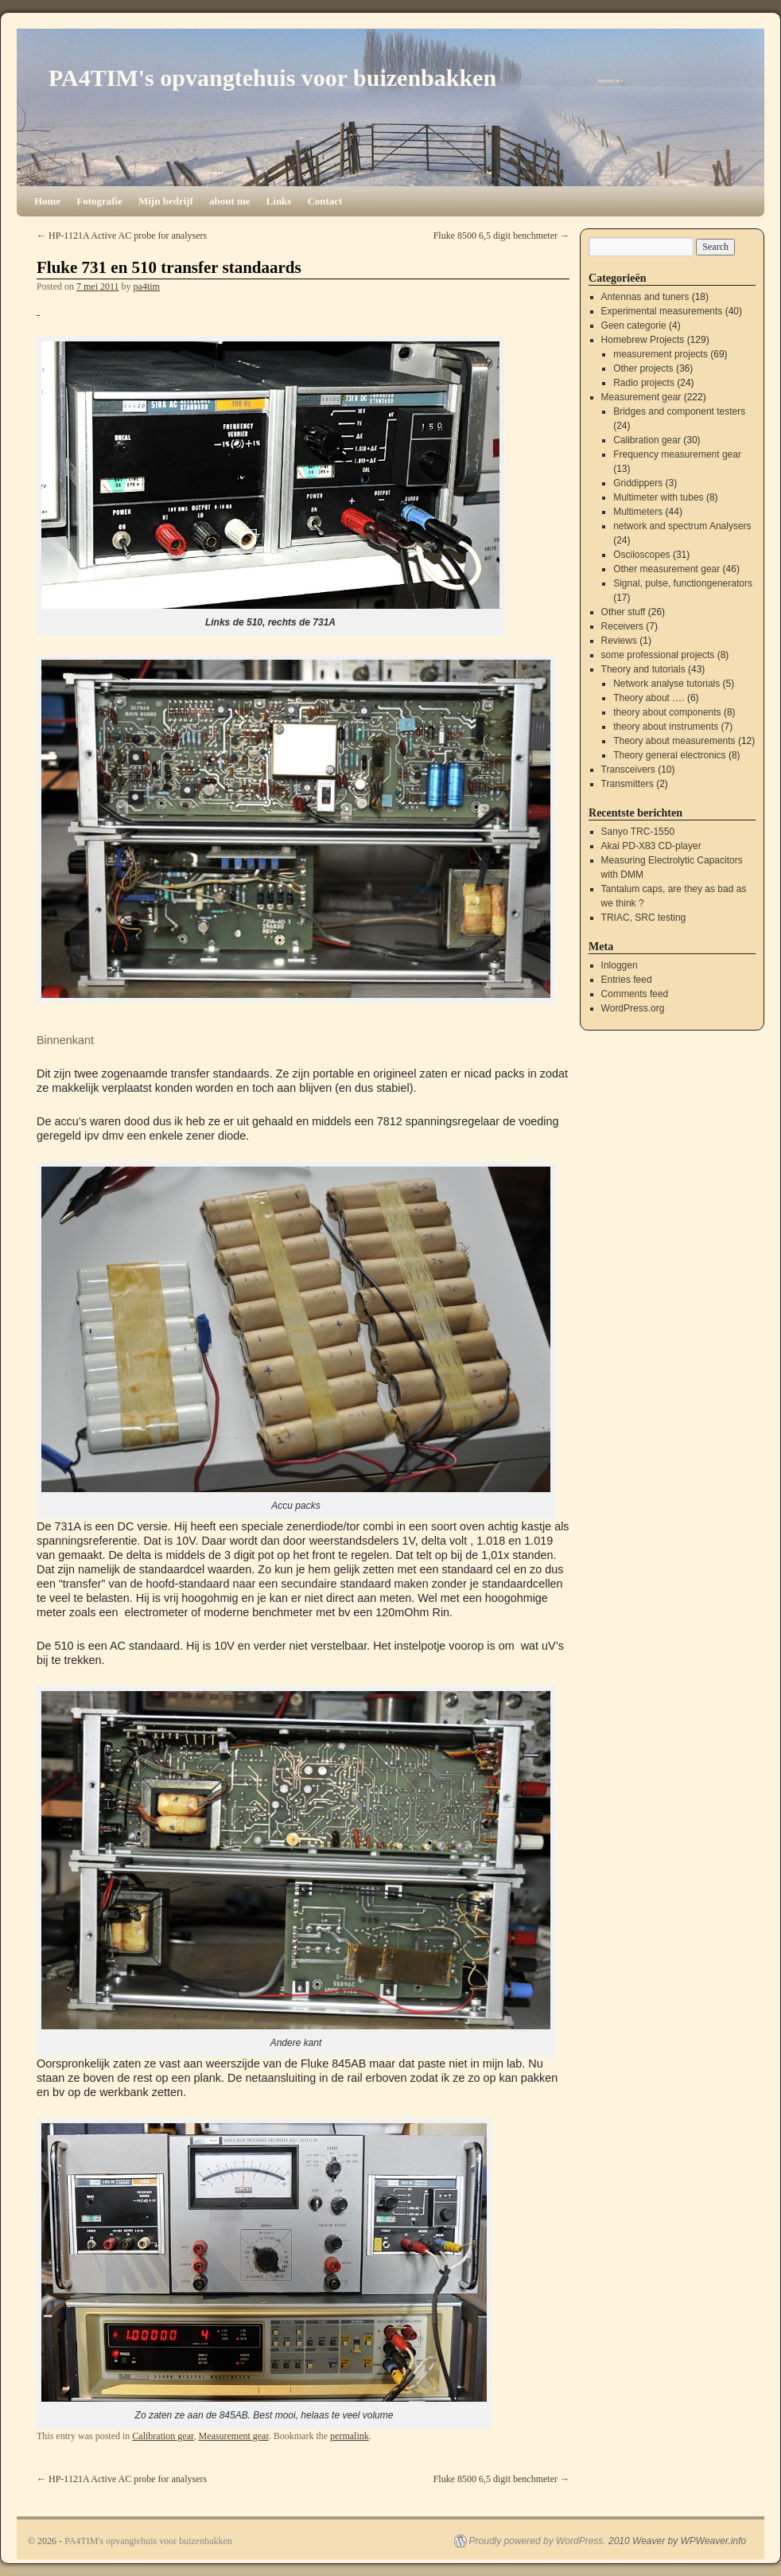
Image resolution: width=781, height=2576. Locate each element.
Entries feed (626, 979)
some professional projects (658, 655)
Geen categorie (633, 325)
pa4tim (147, 286)
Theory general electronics (669, 755)
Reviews (619, 640)
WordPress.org (633, 1008)
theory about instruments (665, 726)
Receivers (622, 626)
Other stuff (623, 612)
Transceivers (628, 769)
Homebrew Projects (643, 339)
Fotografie (99, 201)
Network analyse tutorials (666, 683)
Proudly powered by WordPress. (537, 2541)
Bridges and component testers (679, 411)
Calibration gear (162, 2436)
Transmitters (627, 783)
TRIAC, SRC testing (643, 917)
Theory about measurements (674, 740)
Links (279, 201)
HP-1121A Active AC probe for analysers (122, 235)
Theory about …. (648, 697)
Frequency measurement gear (677, 454)
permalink (349, 2436)
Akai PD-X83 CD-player (651, 846)
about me (230, 201)
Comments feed (635, 994)
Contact (324, 201)
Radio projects (643, 382)
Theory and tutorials (643, 669)
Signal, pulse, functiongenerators (682, 583)
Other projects (643, 368)
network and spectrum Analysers (682, 526)
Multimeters (637, 511)
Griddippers (637, 483)
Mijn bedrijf (165, 201)
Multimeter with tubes (658, 497)
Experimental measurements (662, 311)
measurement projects (660, 354)
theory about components (667, 712)
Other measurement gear (666, 569)
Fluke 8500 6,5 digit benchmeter (501, 235)
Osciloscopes (641, 554)
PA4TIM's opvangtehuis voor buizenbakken (272, 77)
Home (47, 201)
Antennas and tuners (645, 296)
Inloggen (619, 965)
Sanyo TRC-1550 (638, 831)
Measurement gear (233, 2436)
